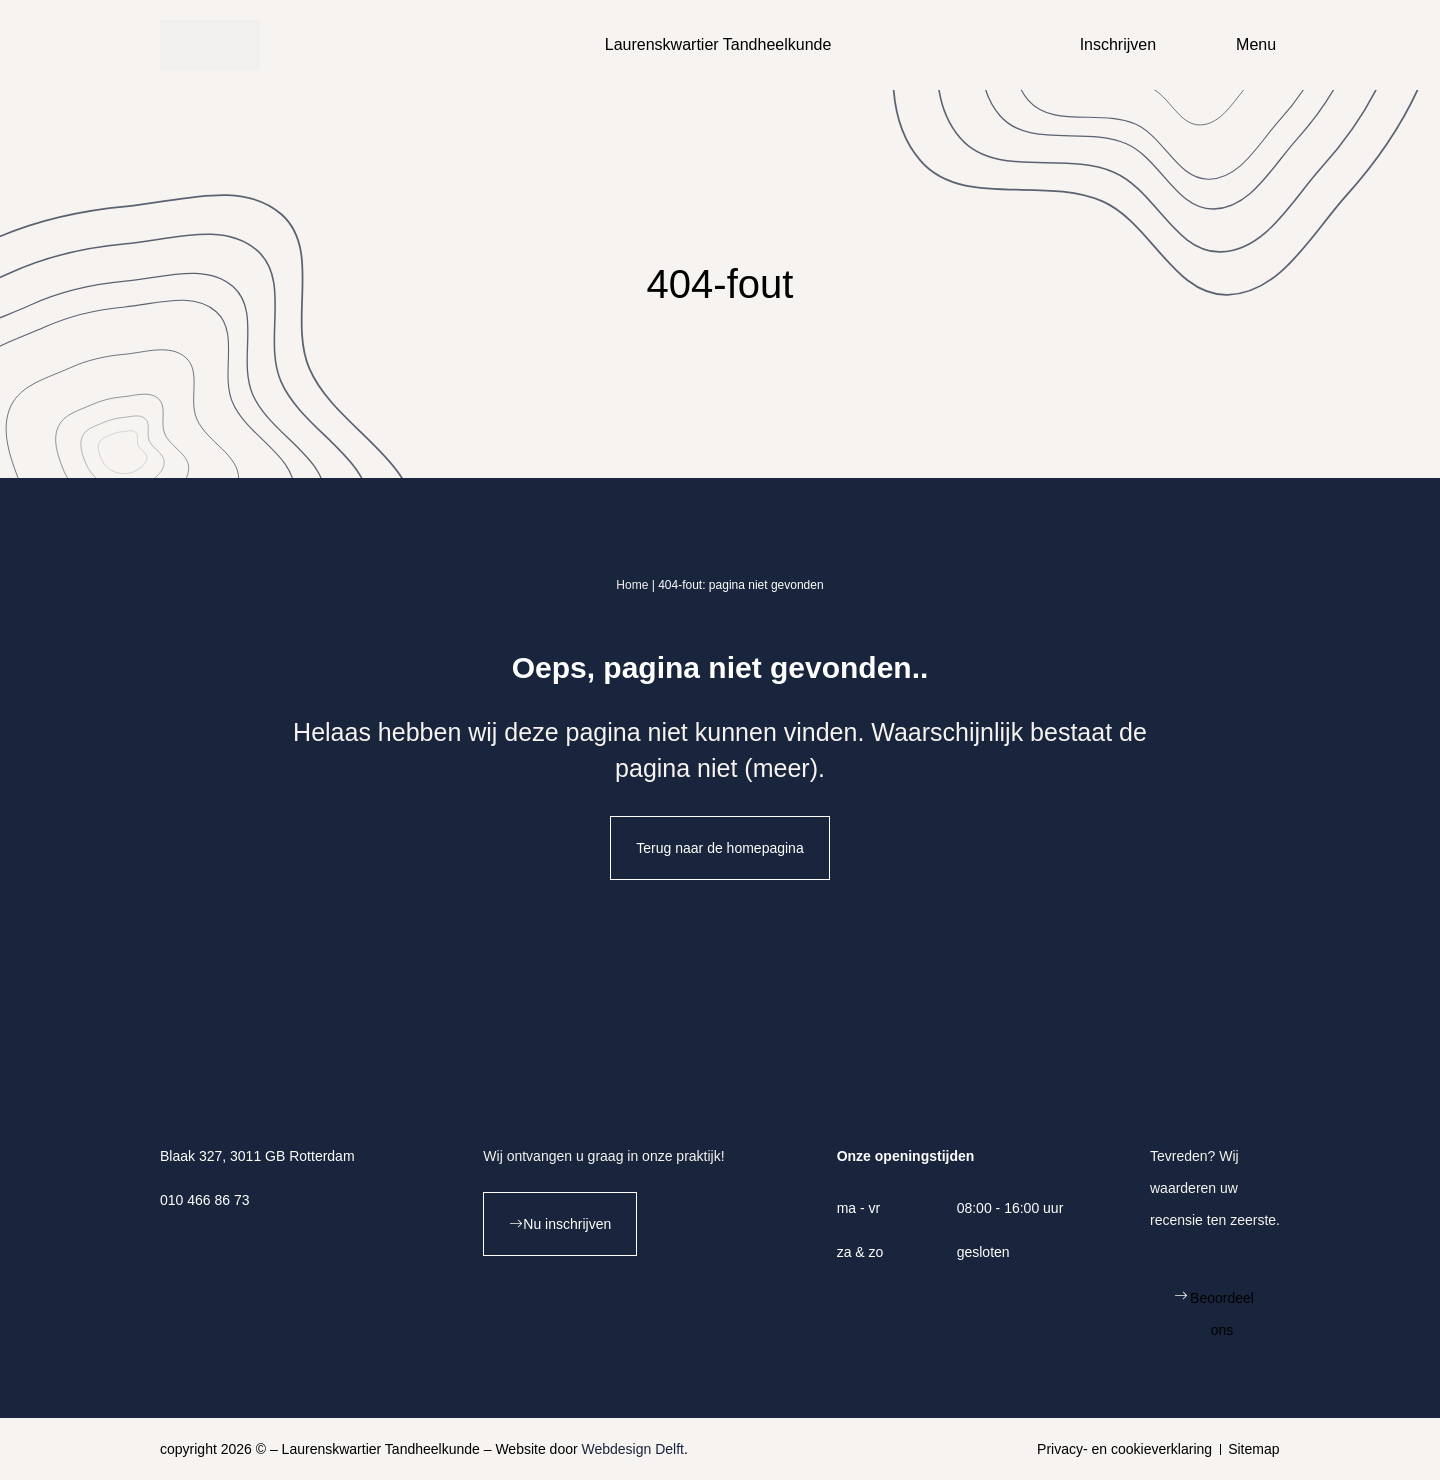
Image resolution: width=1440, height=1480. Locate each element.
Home (632, 585)
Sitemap (1253, 1449)
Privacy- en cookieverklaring (1124, 1449)
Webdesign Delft (633, 1449)
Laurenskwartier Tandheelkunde (718, 44)
